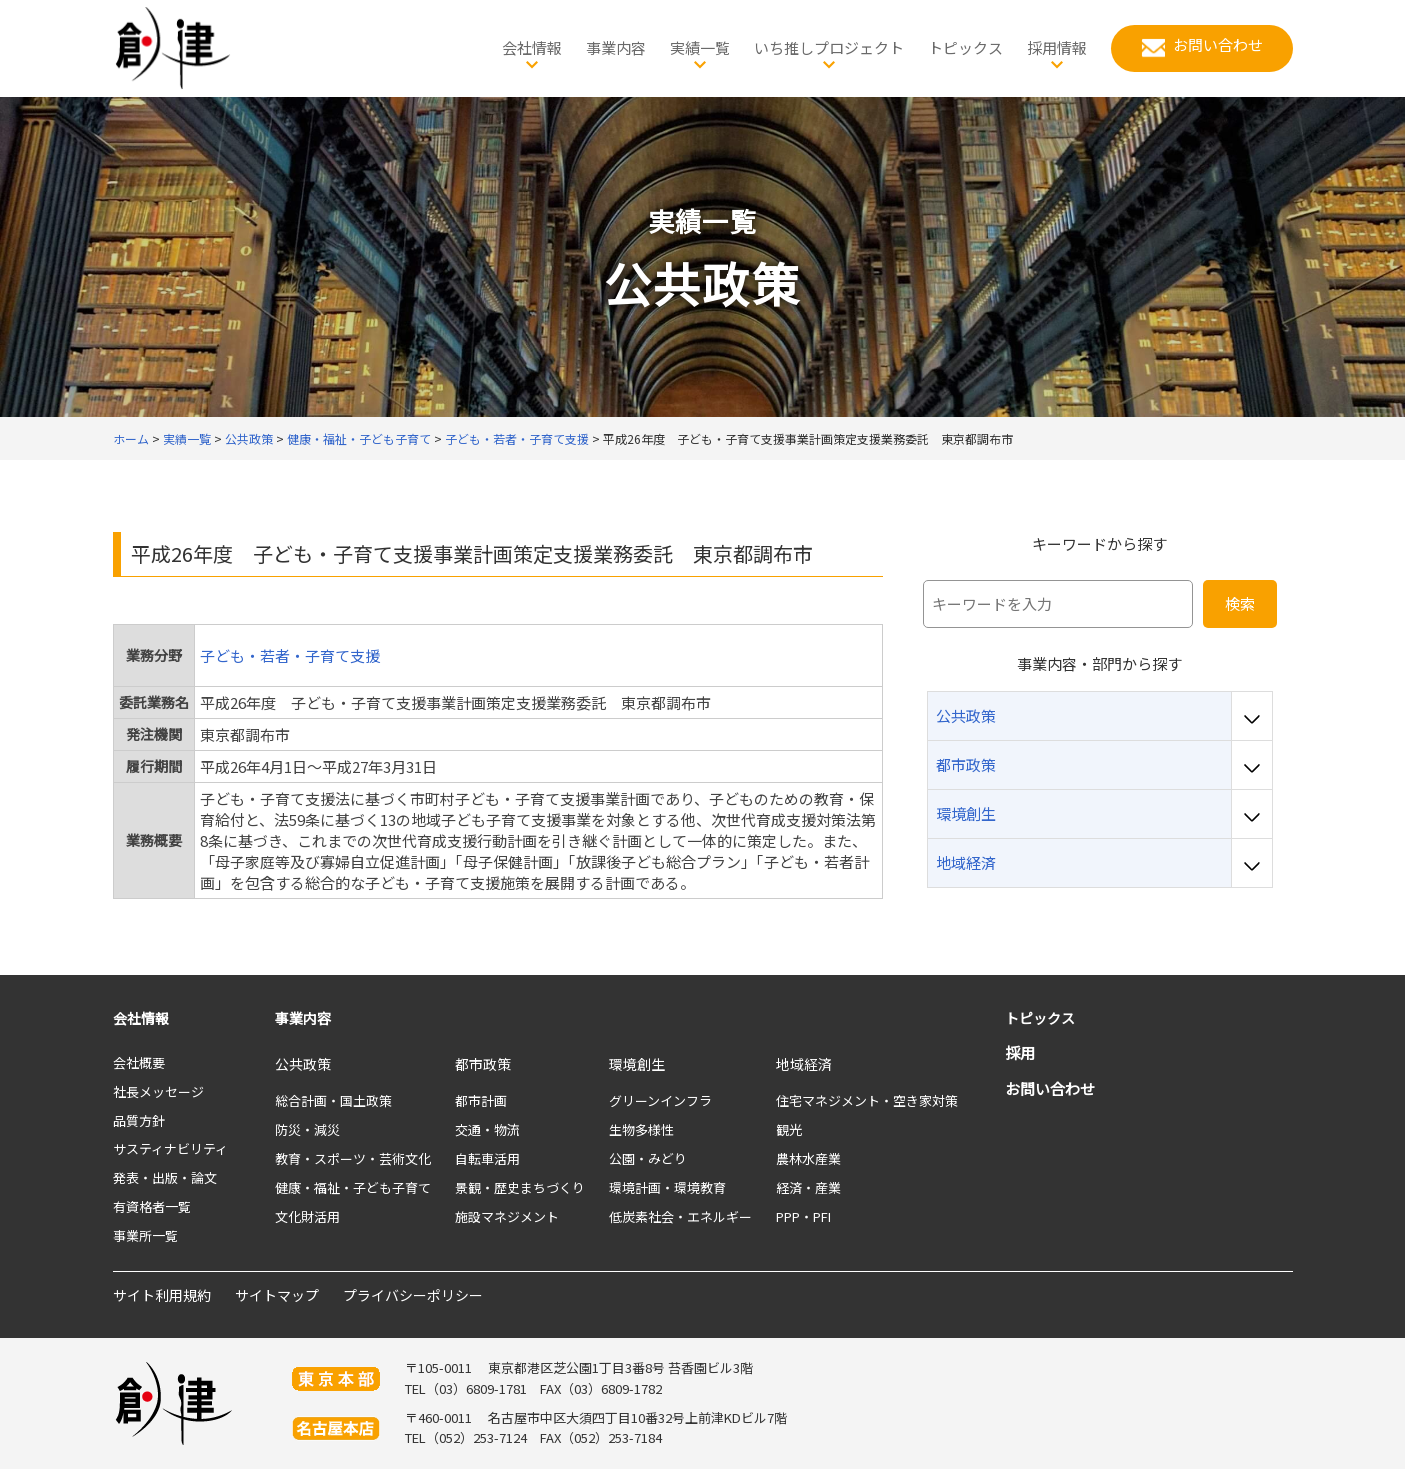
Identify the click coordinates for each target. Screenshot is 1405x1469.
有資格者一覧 (152, 1206)
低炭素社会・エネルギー (680, 1216)
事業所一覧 (145, 1235)
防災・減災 (307, 1129)
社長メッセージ (158, 1091)
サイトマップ (277, 1295)
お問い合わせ (1050, 1088)
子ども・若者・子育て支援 (290, 655)
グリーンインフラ (660, 1100)
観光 (789, 1129)
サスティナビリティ (170, 1148)
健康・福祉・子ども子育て (353, 1187)
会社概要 (139, 1062)
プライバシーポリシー (413, 1295)
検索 (1240, 603)
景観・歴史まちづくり (520, 1187)
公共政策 (303, 1064)
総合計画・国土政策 (333, 1100)
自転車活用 (487, 1158)
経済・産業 (808, 1187)
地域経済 (804, 1064)
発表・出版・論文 (165, 1177)
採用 (1020, 1052)
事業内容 (303, 1018)
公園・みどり (648, 1158)
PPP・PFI (803, 1216)
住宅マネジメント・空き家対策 (867, 1100)
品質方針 (139, 1120)
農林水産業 (808, 1158)
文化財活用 (307, 1216)
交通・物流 (487, 1129)
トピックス (1040, 1018)
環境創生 (637, 1064)
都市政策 (483, 1064)
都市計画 (481, 1100)
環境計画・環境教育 (667, 1187)
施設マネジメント (507, 1216)
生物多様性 (641, 1129)
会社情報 (141, 1018)
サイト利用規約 (162, 1295)
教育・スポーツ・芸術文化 (353, 1158)
